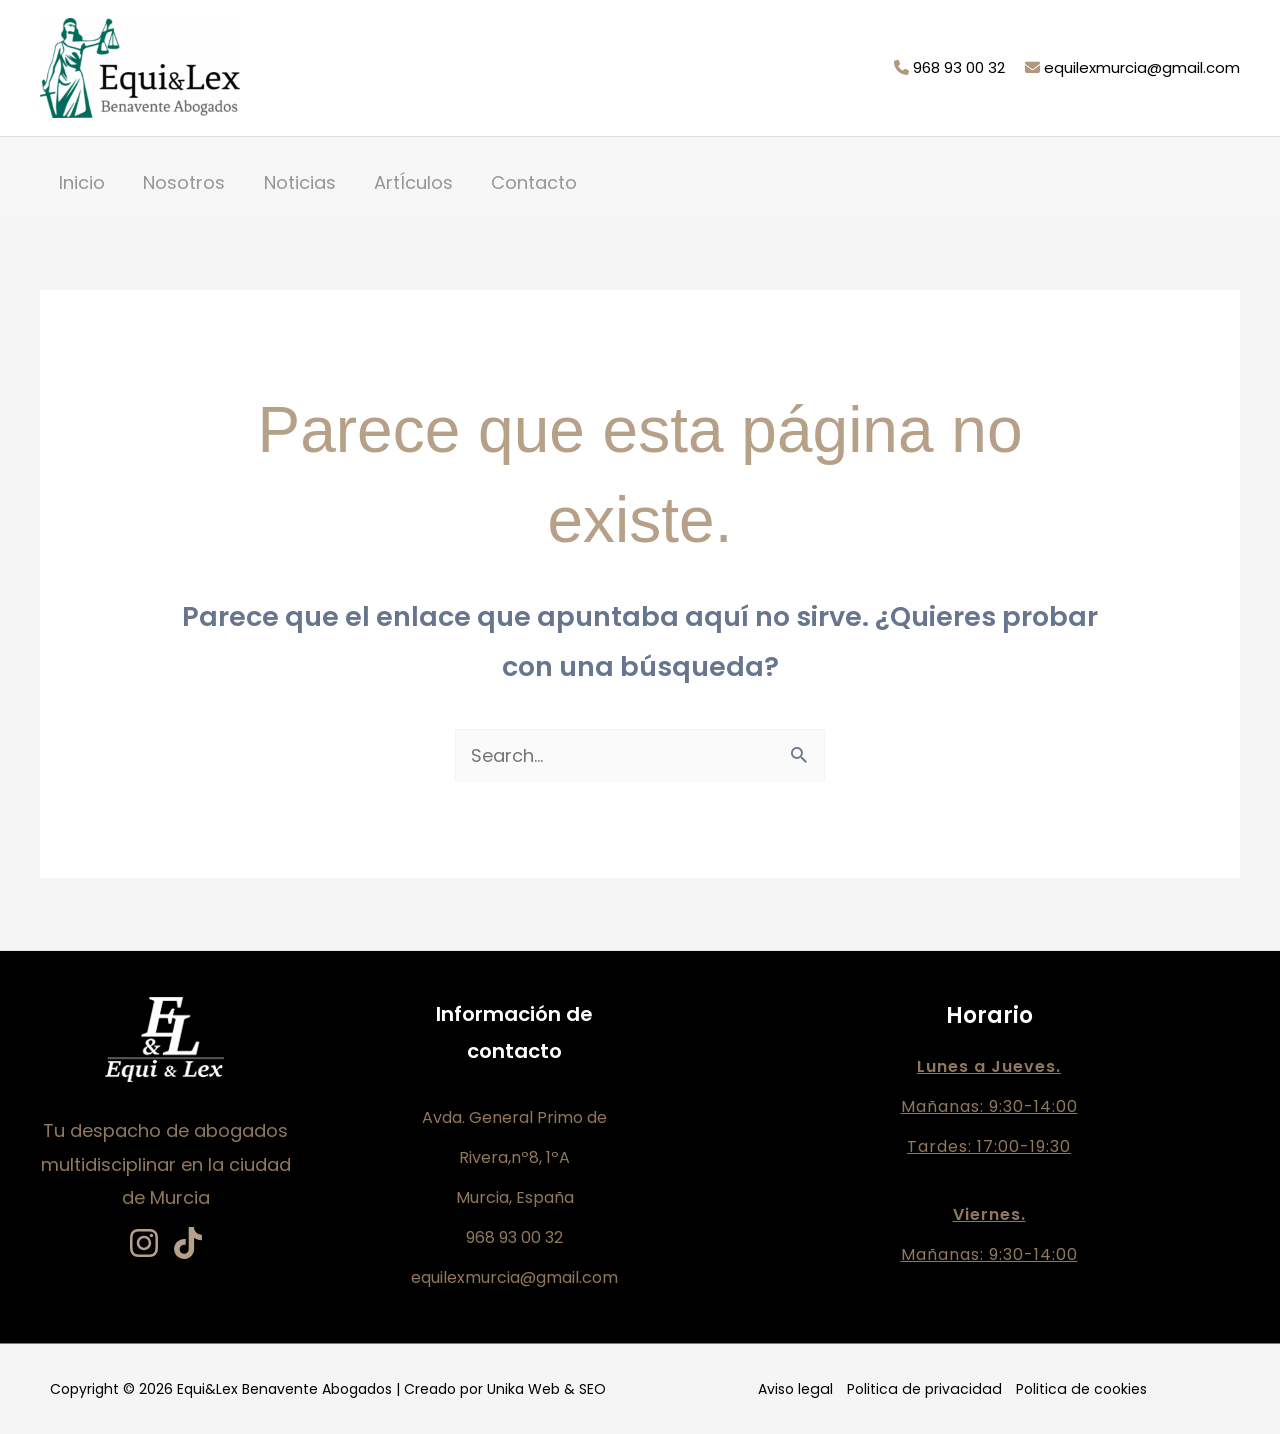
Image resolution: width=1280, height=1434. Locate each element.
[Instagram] (144, 1243)
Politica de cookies (1077, 1389)
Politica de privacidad (924, 1389)
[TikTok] (188, 1243)
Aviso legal (799, 1389)
